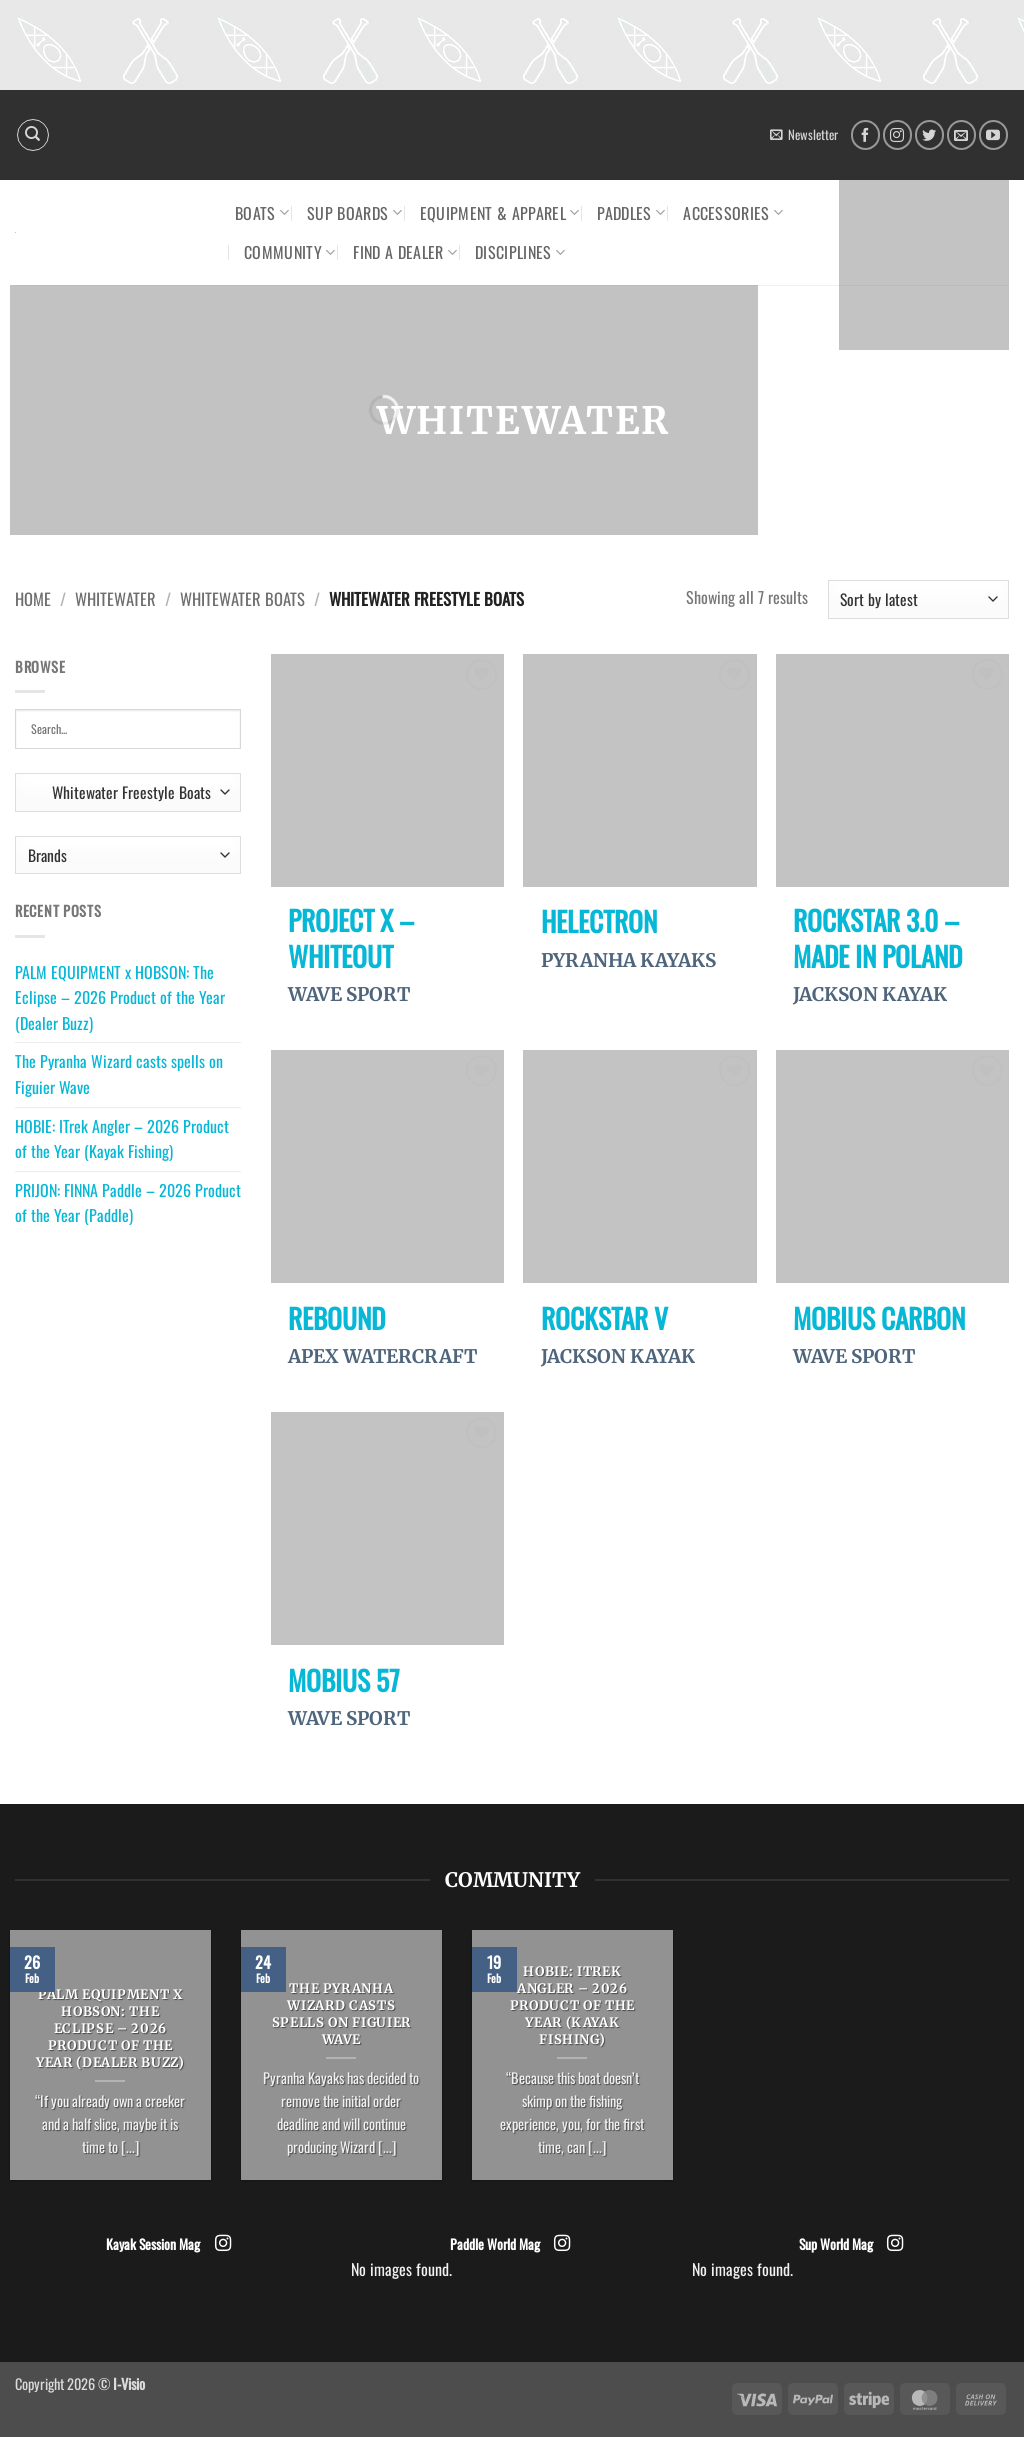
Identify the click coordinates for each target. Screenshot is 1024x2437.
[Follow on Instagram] (897, 134)
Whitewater (115, 598)
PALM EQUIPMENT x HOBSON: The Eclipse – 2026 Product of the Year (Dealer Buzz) (120, 997)
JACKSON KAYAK (870, 994)
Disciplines (520, 252)
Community (289, 252)
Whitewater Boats (242, 598)
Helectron (599, 921)
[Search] (33, 135)
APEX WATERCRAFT (382, 1356)
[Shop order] (918, 599)
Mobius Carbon (879, 1318)
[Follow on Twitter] (929, 134)
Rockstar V (604, 1318)
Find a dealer (405, 252)
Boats (262, 213)
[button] (804, 135)
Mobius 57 (344, 1680)
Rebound (336, 1318)
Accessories (733, 213)
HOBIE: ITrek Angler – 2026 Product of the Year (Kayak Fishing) (122, 1139)
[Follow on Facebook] (865, 134)
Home (33, 598)
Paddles (631, 213)
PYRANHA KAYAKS (628, 960)
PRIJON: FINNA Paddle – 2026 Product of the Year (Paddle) (128, 1203)
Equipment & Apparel (500, 213)
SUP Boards (354, 213)
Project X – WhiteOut (351, 937)
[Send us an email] (961, 134)
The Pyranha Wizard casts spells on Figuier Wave (119, 1074)
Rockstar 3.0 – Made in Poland (877, 937)
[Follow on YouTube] (993, 134)
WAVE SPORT (349, 994)
